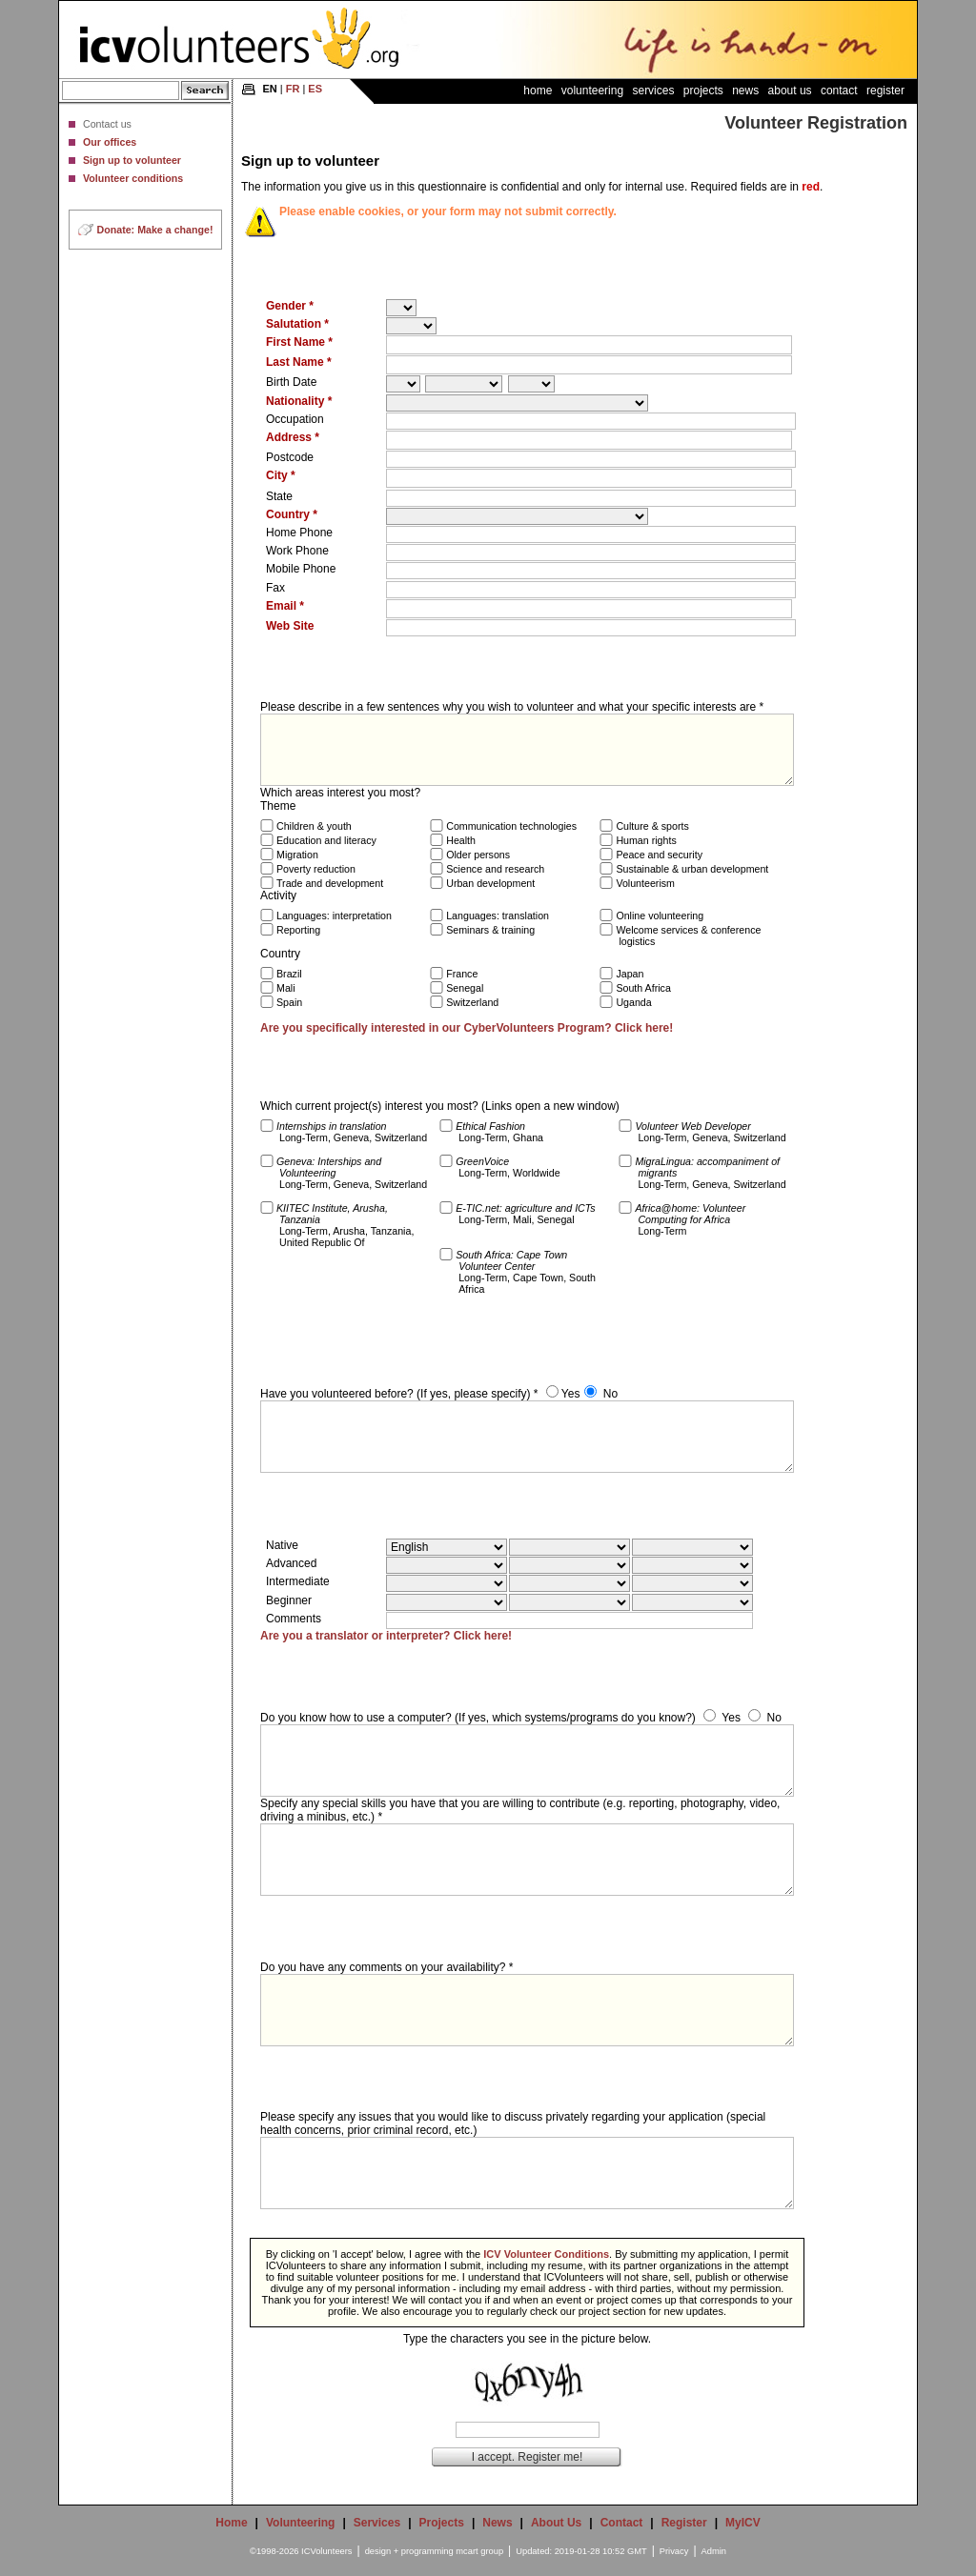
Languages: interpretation (334, 915)
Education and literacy (326, 840)
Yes (570, 1393)
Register (885, 90)
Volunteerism (645, 883)
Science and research (495, 869)
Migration (297, 854)
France (462, 973)
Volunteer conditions (133, 178)
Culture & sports (652, 826)
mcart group (479, 2551)
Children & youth (314, 826)
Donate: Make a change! (155, 229)
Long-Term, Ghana (499, 1131)
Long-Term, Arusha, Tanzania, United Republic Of (345, 1225)
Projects (703, 90)
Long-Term (690, 1219)
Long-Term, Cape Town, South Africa (526, 1272)
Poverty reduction (316, 869)
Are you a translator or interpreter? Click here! (386, 1635)
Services (653, 90)
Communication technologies (511, 826)
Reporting (298, 930)
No (610, 1393)
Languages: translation (497, 915)
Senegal (464, 988)
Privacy (674, 2551)
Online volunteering (659, 915)
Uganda (633, 1002)
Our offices (109, 142)
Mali (285, 988)
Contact (839, 90)
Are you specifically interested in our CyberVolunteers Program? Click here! (466, 1028)
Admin (714, 2551)
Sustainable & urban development (692, 869)
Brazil (289, 973)
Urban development (490, 883)
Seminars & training (490, 930)
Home (537, 90)
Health (461, 840)
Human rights (646, 840)
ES (315, 88)
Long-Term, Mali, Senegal (526, 1213)
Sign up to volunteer (132, 160)
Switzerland (472, 1002)
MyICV (743, 2522)
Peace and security (659, 854)
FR (293, 88)
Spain (289, 1002)
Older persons (478, 854)
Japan (629, 973)
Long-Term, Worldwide (507, 1167)
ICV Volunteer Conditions (546, 2254)
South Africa (643, 988)
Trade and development (329, 883)
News (745, 90)
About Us (790, 90)
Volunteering (592, 90)
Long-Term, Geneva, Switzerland (351, 1131)
